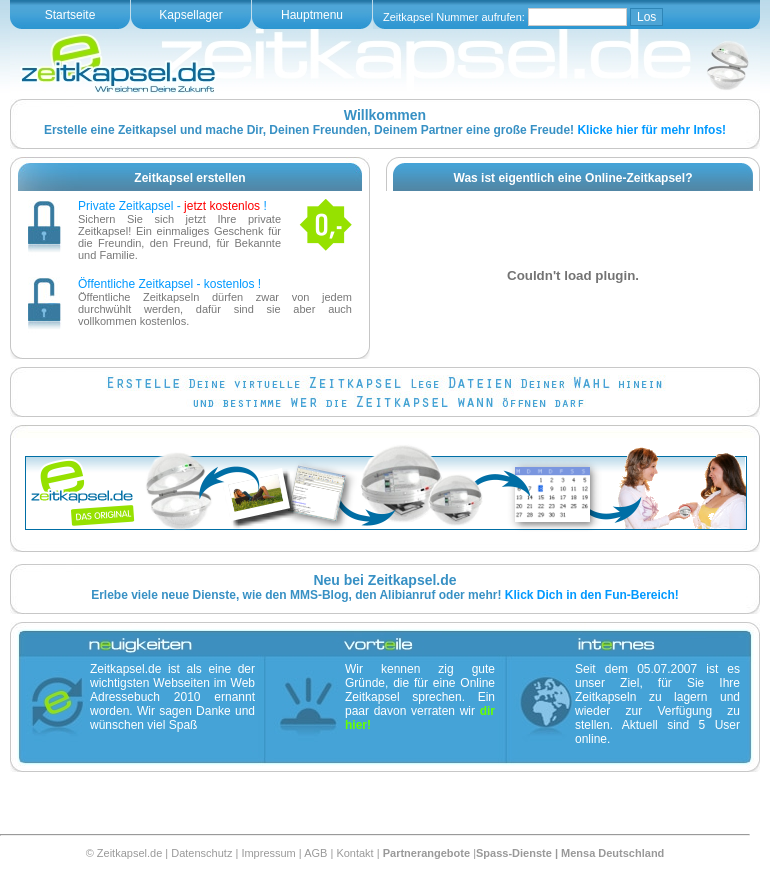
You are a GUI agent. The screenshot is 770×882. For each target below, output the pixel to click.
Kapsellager (190, 15)
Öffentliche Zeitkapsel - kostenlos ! (169, 284)
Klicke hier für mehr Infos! (651, 130)
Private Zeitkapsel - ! (172, 206)
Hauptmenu (312, 15)
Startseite (70, 15)
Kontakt (354, 853)
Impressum (268, 853)
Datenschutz (201, 853)
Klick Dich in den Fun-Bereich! (592, 595)
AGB (315, 853)
